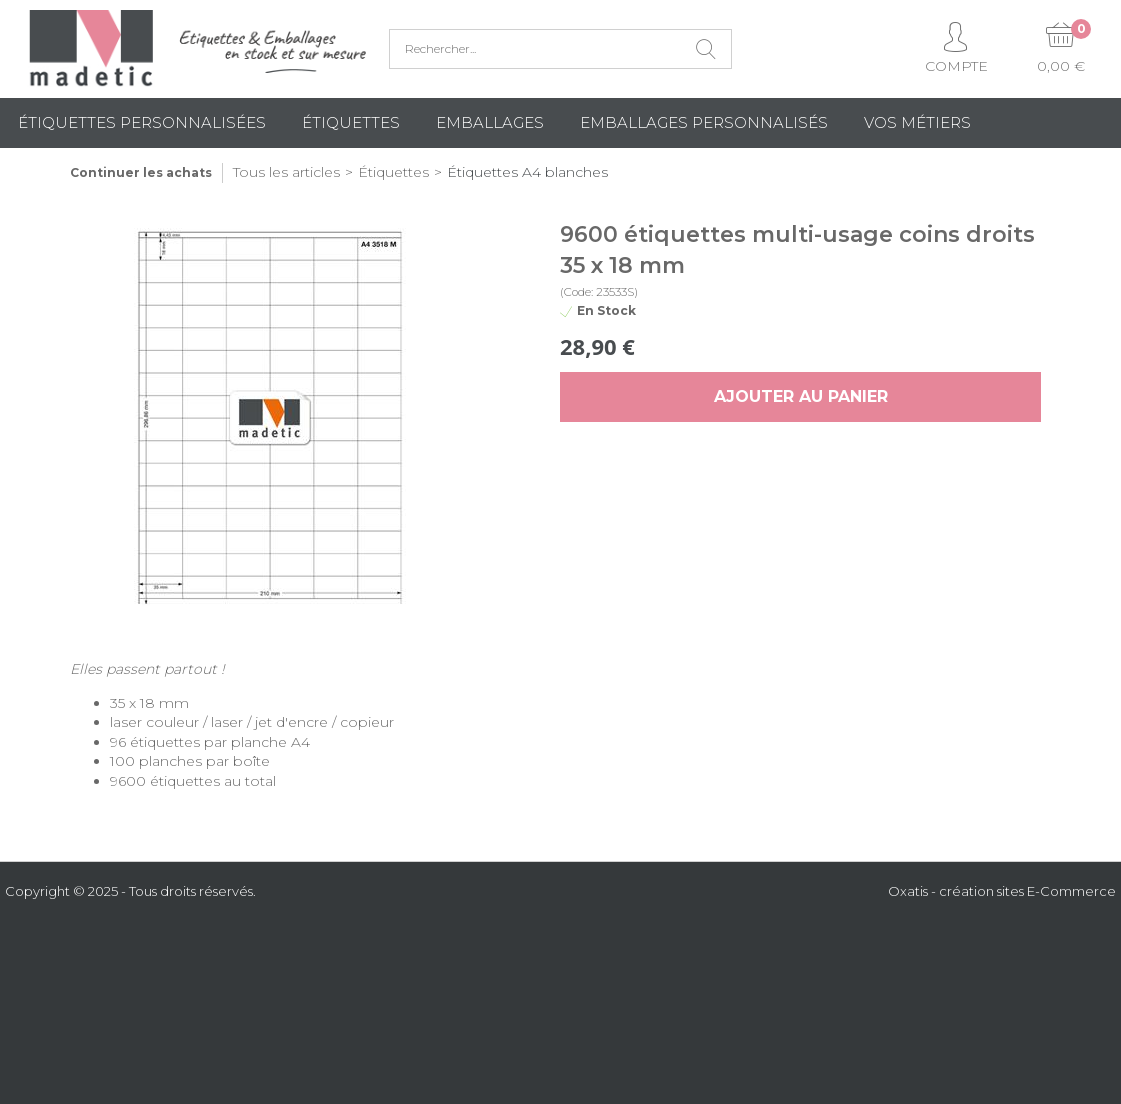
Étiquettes (351, 122)
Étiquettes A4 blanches (527, 172)
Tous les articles (286, 172)
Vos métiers (917, 122)
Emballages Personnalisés (704, 122)
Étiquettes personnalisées (142, 122)
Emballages (490, 122)
